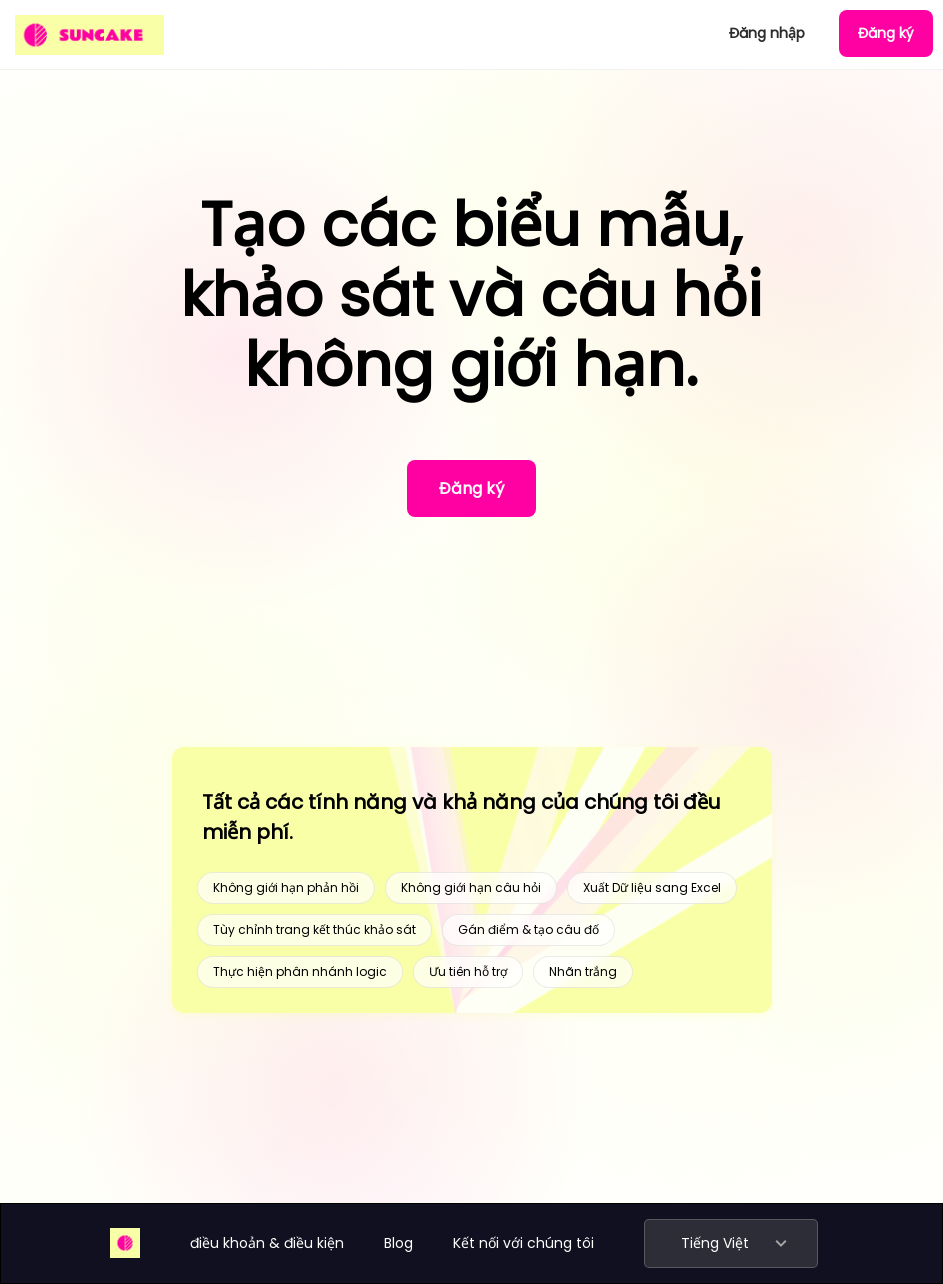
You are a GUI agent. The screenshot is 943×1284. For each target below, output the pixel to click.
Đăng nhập (767, 33)
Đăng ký (886, 33)
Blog (398, 1243)
